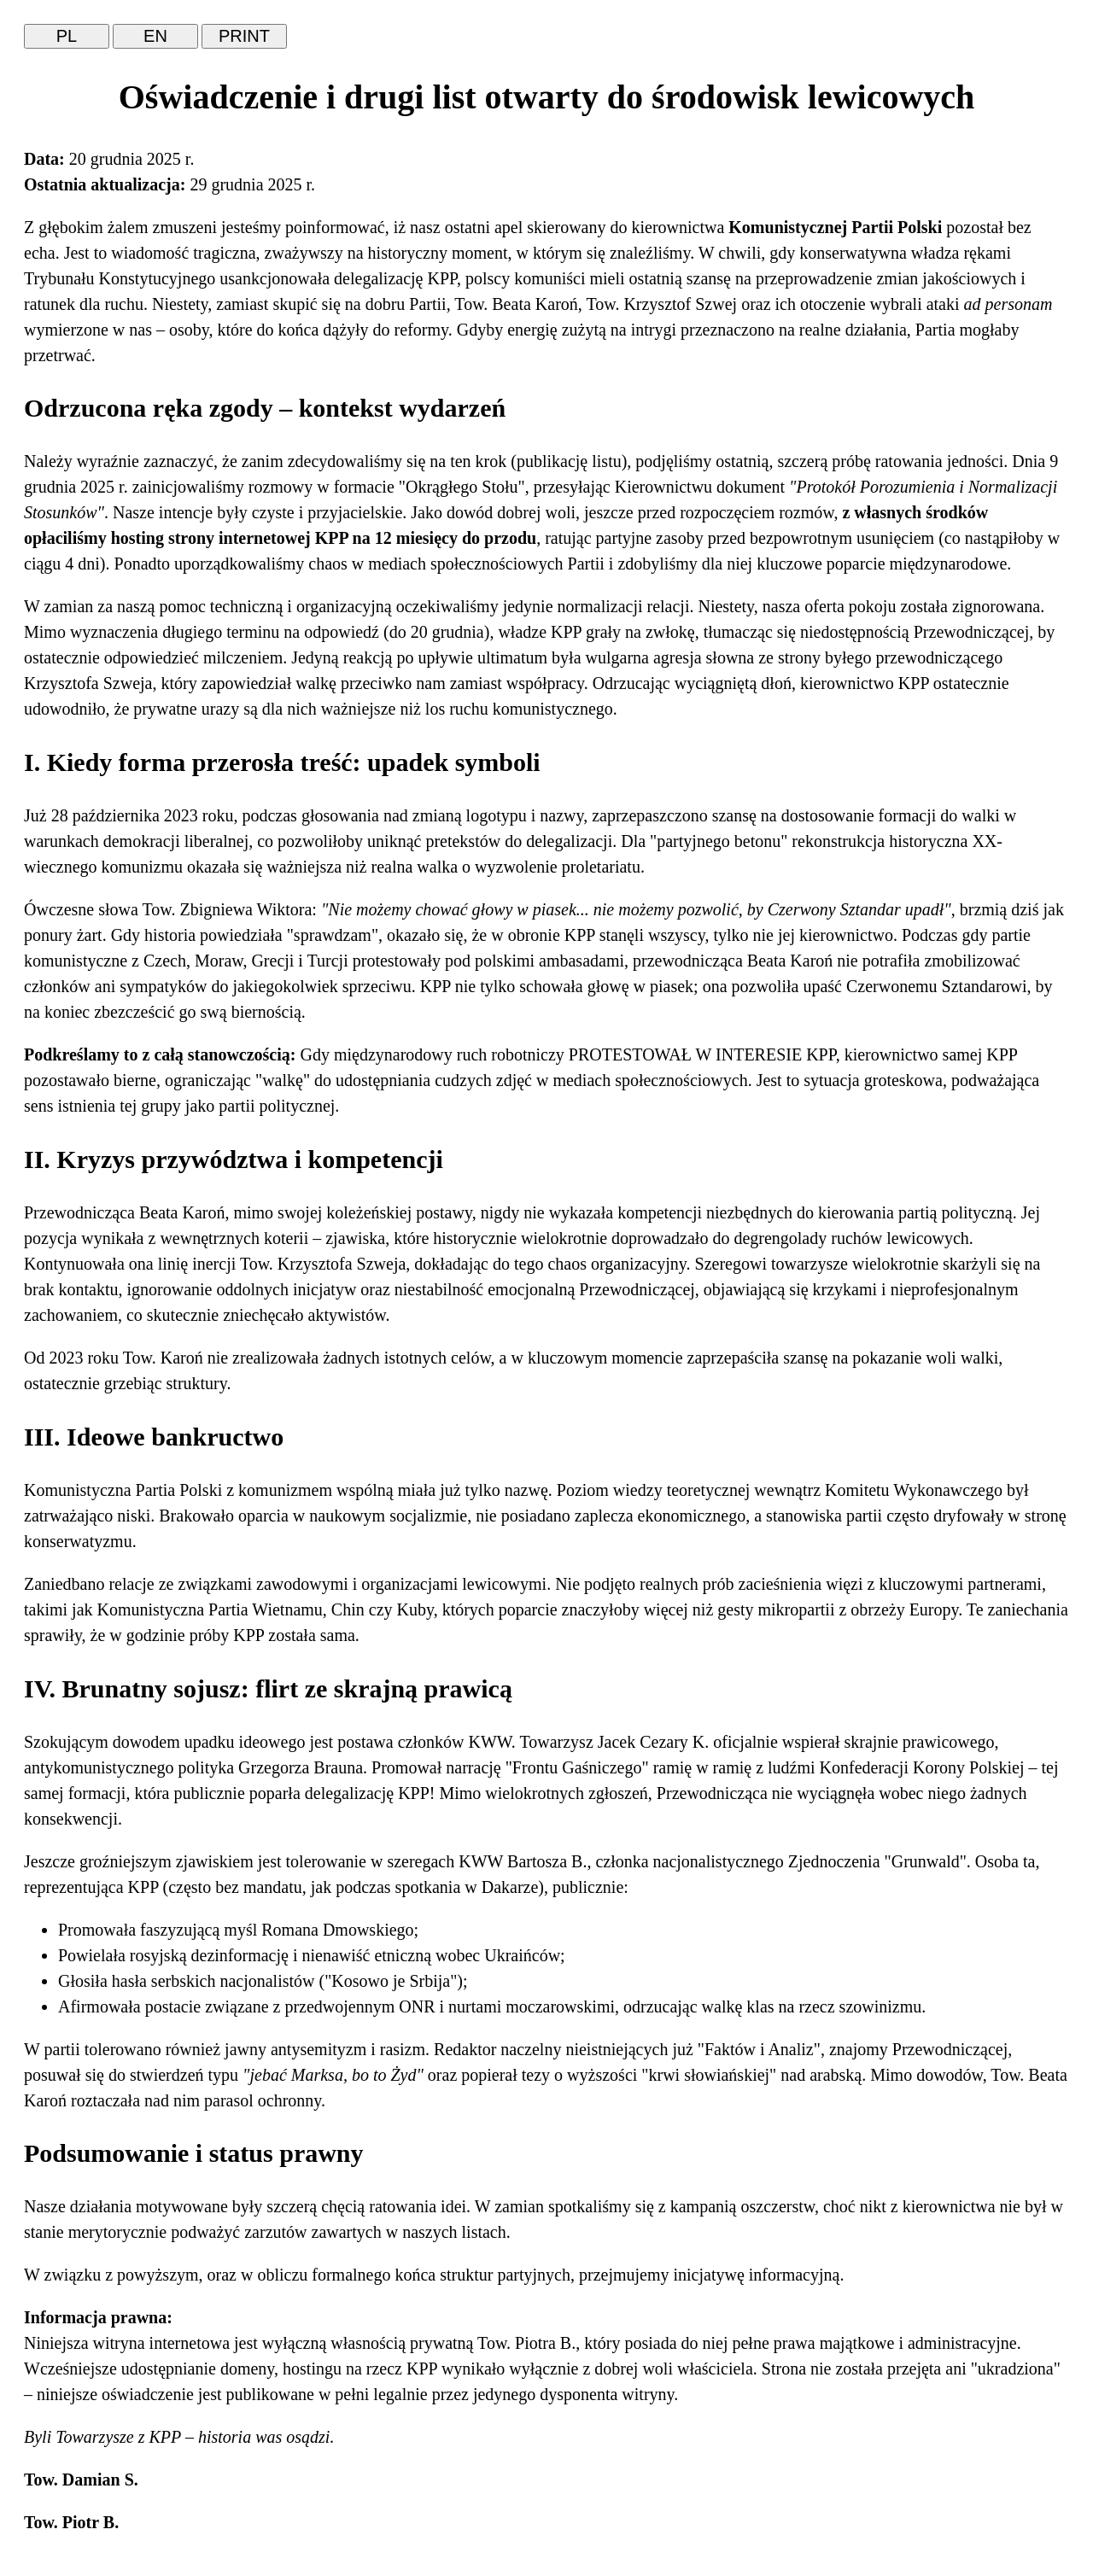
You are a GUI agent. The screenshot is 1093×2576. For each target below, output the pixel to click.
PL (66, 35)
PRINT (244, 35)
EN (155, 35)
